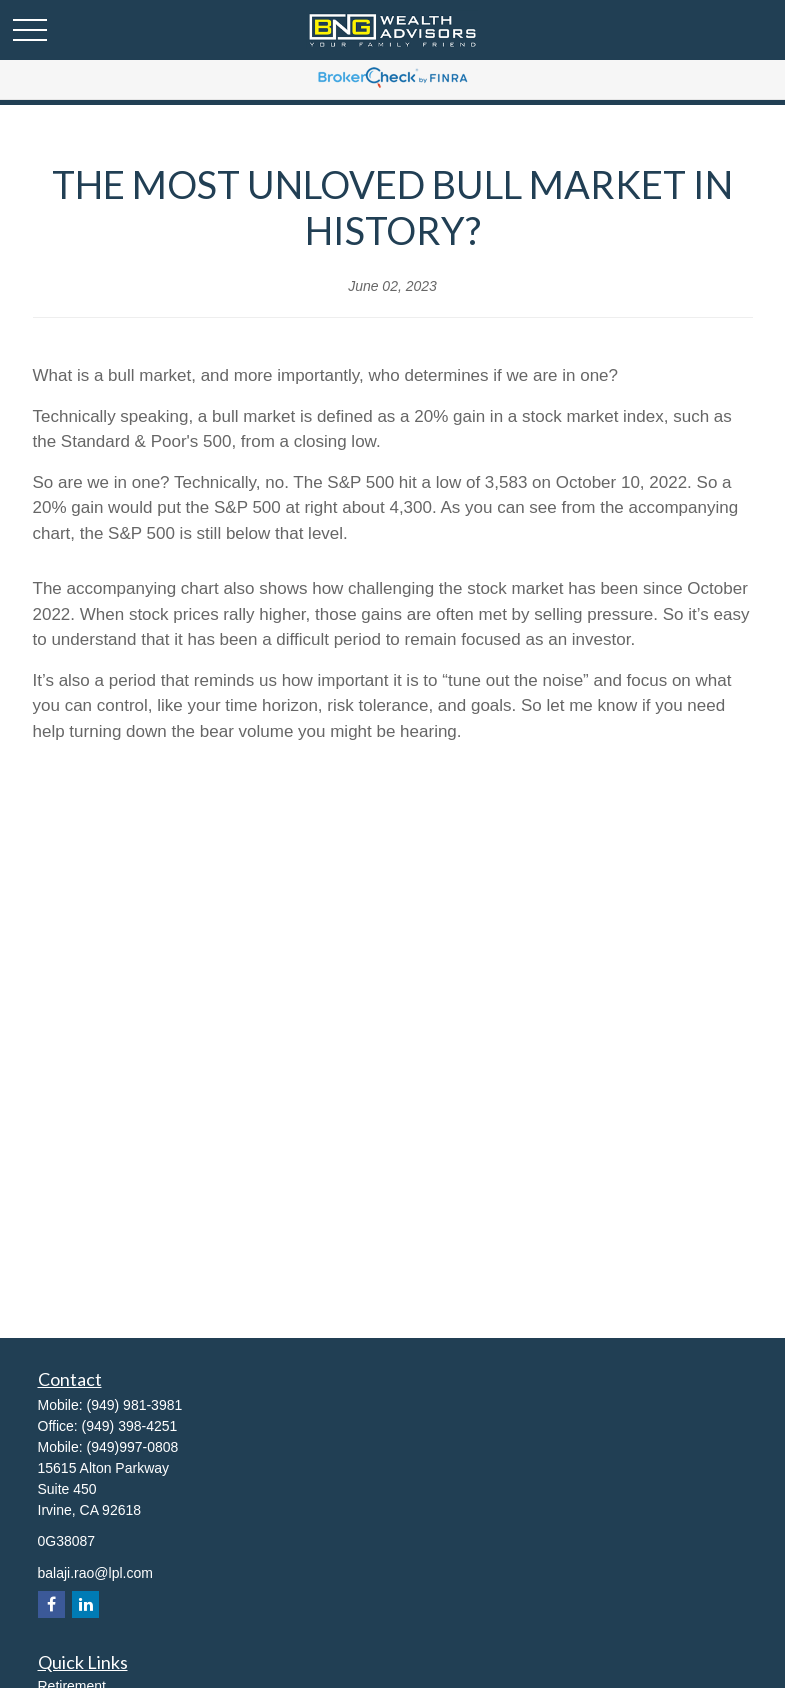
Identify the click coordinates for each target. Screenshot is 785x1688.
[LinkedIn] (85, 1604)
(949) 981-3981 (135, 1405)
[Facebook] (51, 1604)
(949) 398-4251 (130, 1426)
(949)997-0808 (133, 1447)
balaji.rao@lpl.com (95, 1573)
